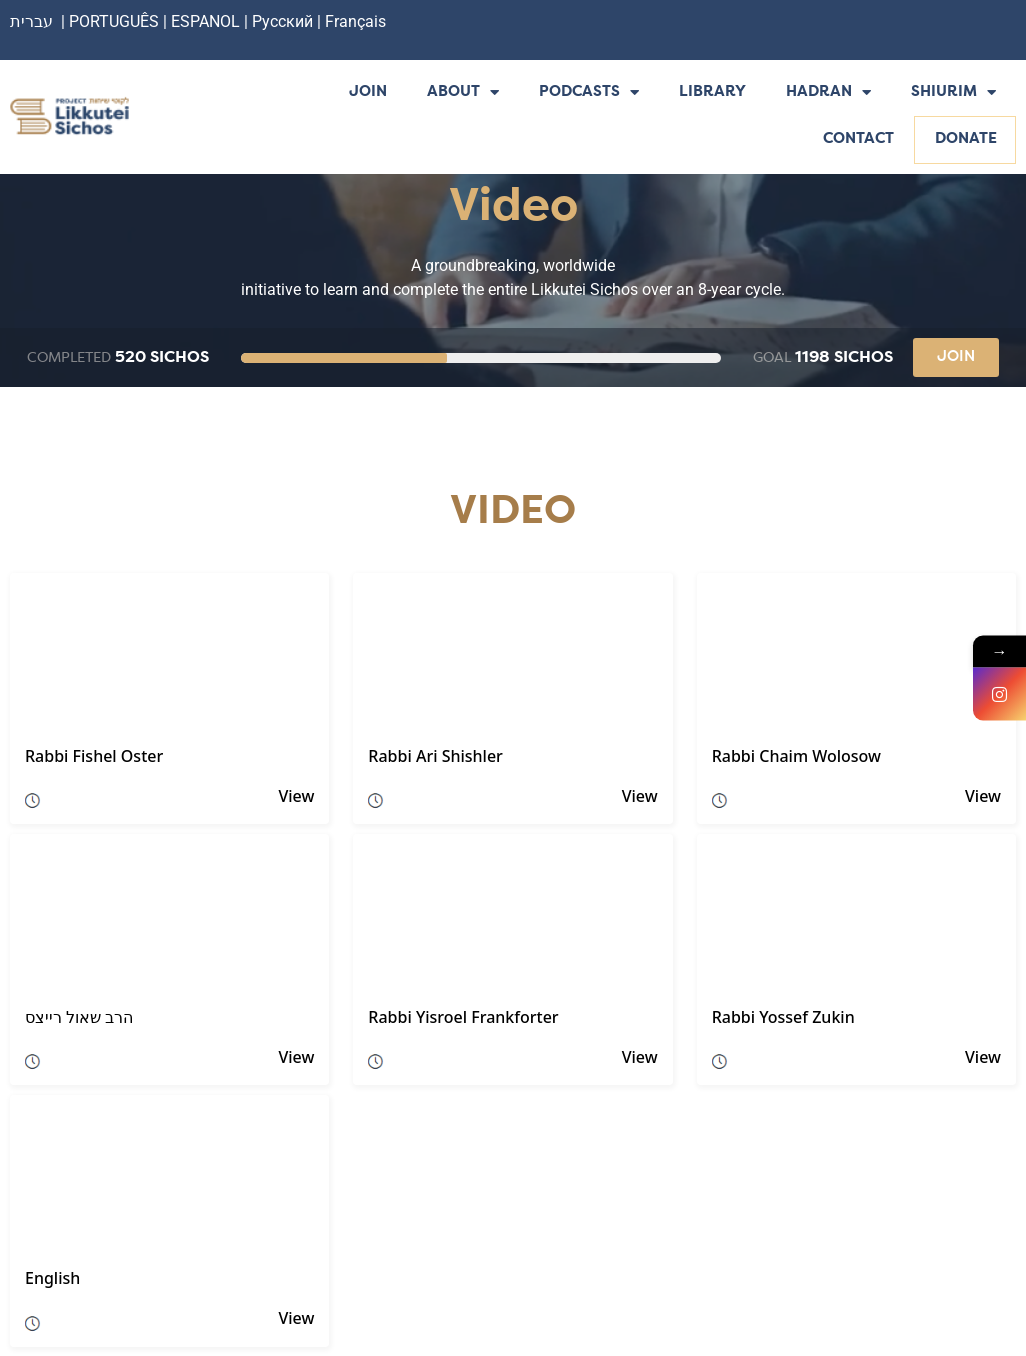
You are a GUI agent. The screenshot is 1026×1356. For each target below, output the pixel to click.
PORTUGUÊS (114, 21)
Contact (858, 139)
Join (368, 92)
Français (355, 21)
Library (712, 92)
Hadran (828, 93)
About (463, 93)
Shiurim (953, 93)
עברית (31, 21)
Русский (284, 21)
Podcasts (589, 93)
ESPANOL (205, 21)
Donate (966, 139)
